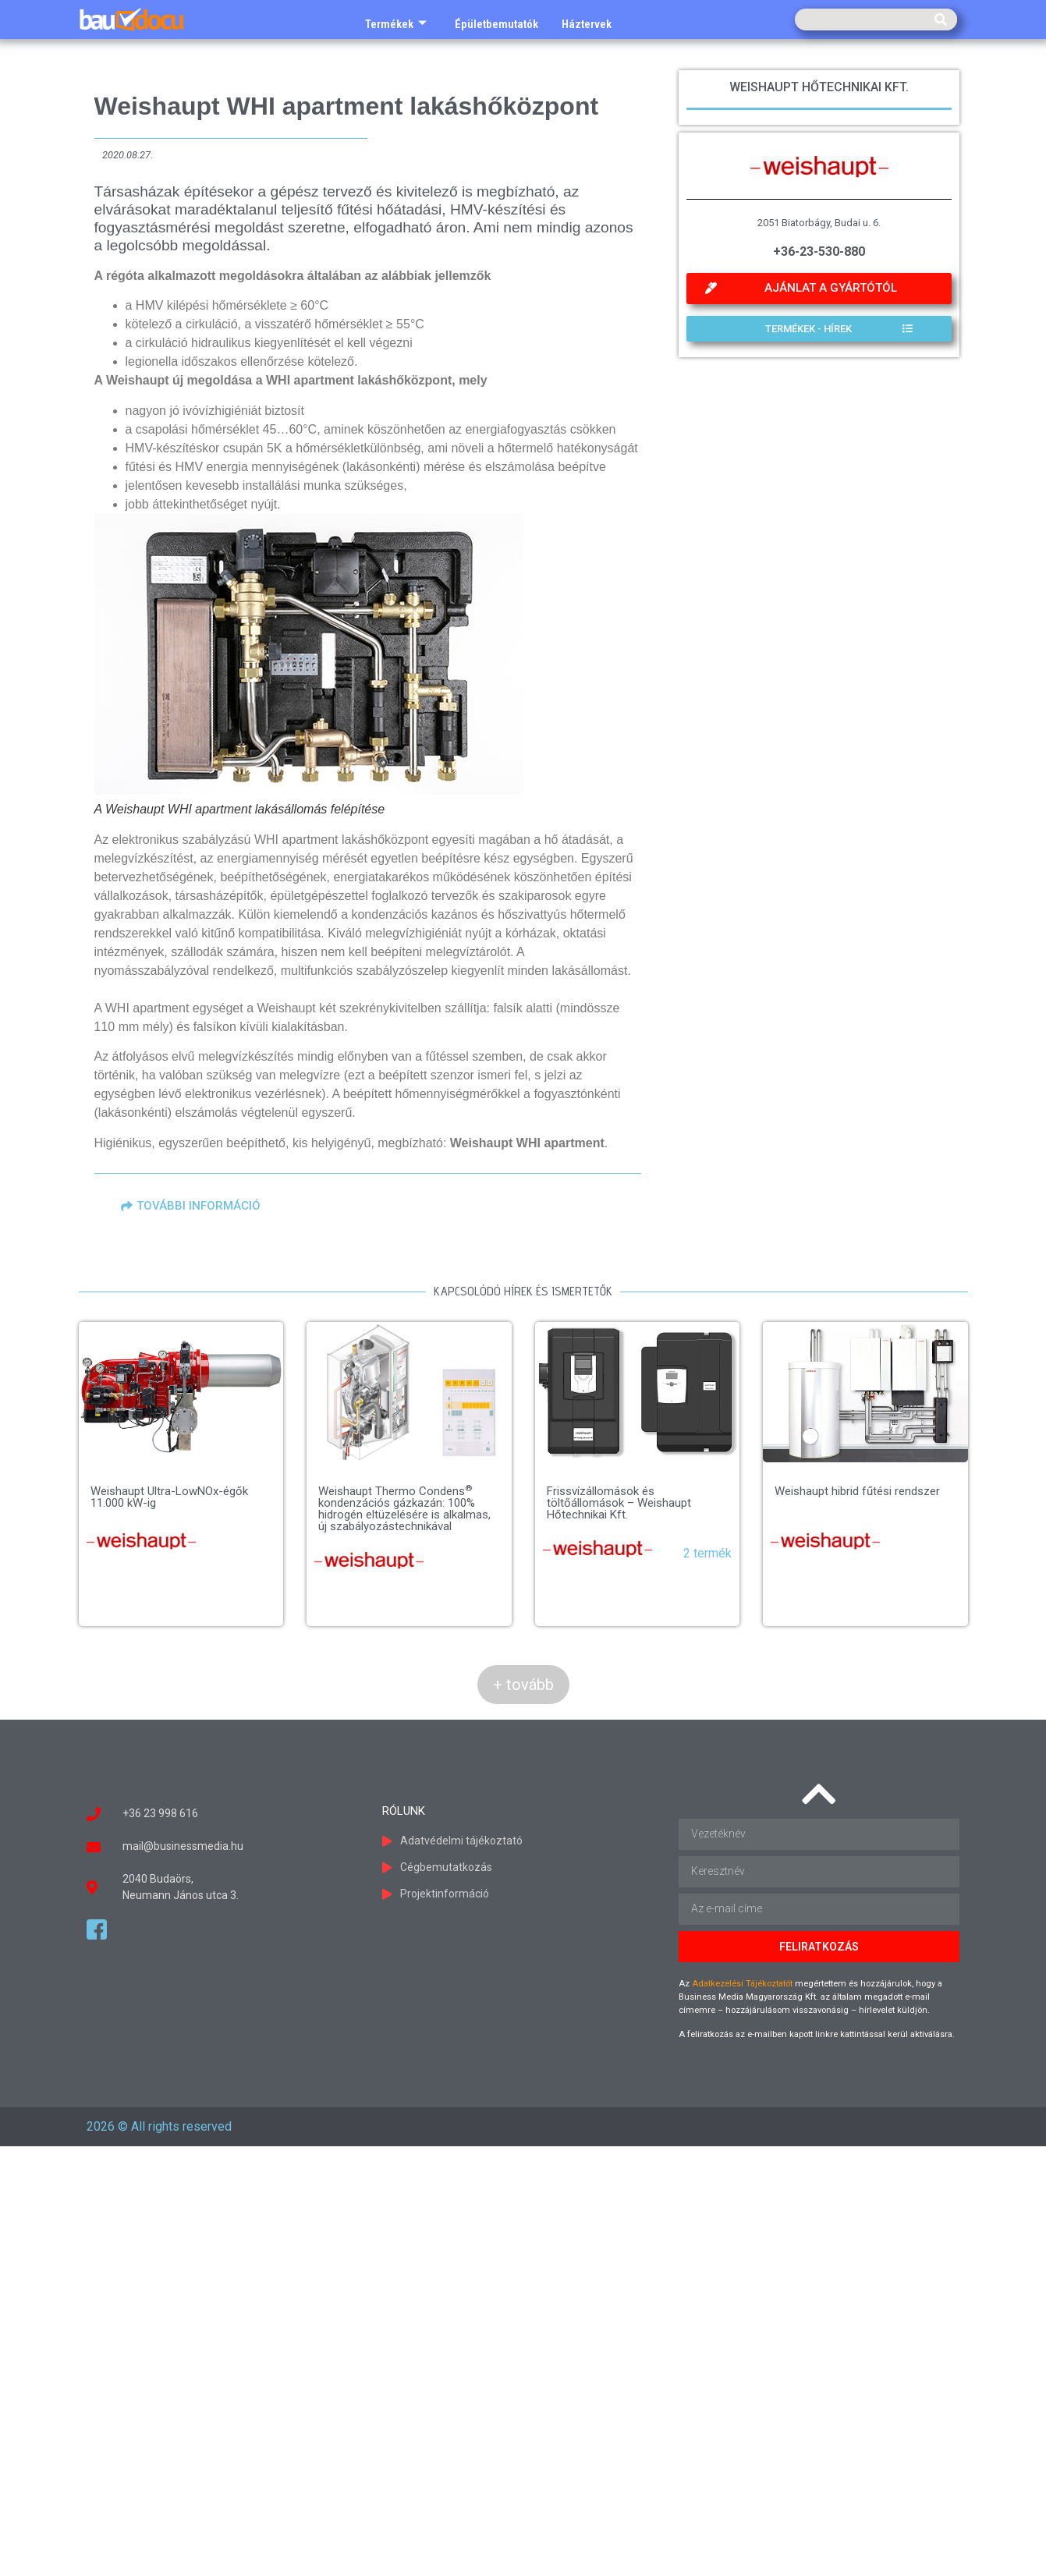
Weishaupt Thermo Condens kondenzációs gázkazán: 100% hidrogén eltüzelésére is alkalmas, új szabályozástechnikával (423, 1508)
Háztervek (587, 24)
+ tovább (523, 1684)
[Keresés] (940, 19)
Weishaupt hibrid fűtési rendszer (691, 1571)
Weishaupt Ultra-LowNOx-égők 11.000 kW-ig (169, 1497)
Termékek (396, 24)
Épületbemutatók (496, 24)
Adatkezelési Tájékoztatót (742, 1984)
